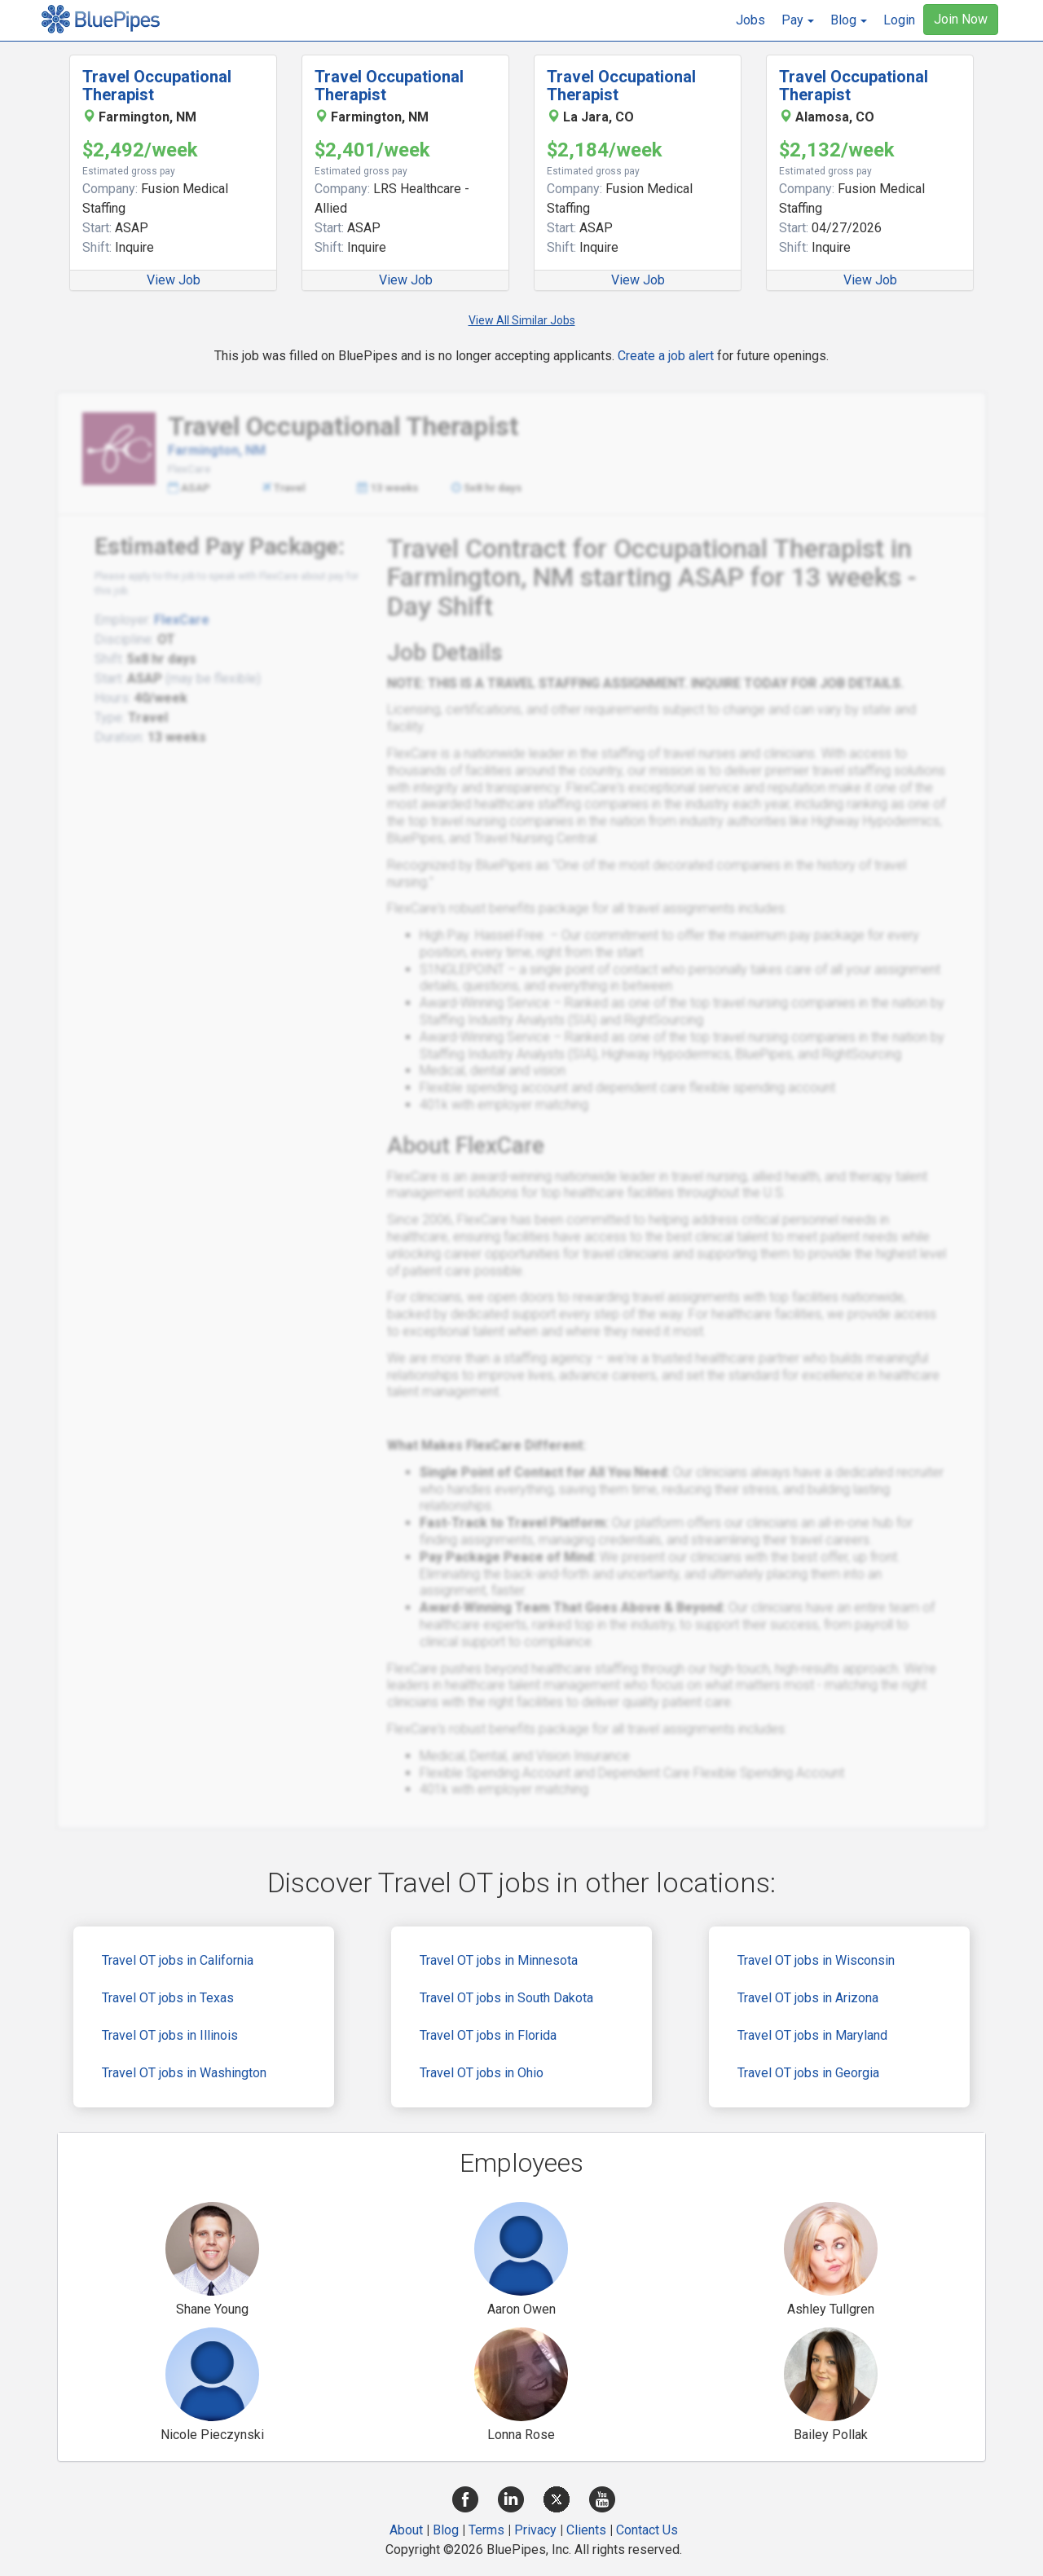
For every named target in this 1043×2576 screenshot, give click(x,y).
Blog (446, 2530)
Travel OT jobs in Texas (168, 1998)
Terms (486, 2530)
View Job (173, 280)
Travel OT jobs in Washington (184, 2073)
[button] (797, 20)
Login (899, 20)
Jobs (750, 20)
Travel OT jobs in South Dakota (506, 1998)
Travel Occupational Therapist (156, 85)
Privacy (535, 2530)
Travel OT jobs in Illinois (170, 2035)
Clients (586, 2530)
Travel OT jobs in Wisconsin (816, 1960)
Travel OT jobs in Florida (488, 2035)
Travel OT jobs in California (177, 1960)
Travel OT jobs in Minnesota (499, 1960)
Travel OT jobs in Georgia (808, 2073)
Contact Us (647, 2530)
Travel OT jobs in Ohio (482, 2073)
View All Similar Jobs (522, 320)
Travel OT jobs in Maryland (812, 2035)
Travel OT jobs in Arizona (807, 1998)
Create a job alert (666, 355)
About (406, 2530)
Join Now (961, 19)
